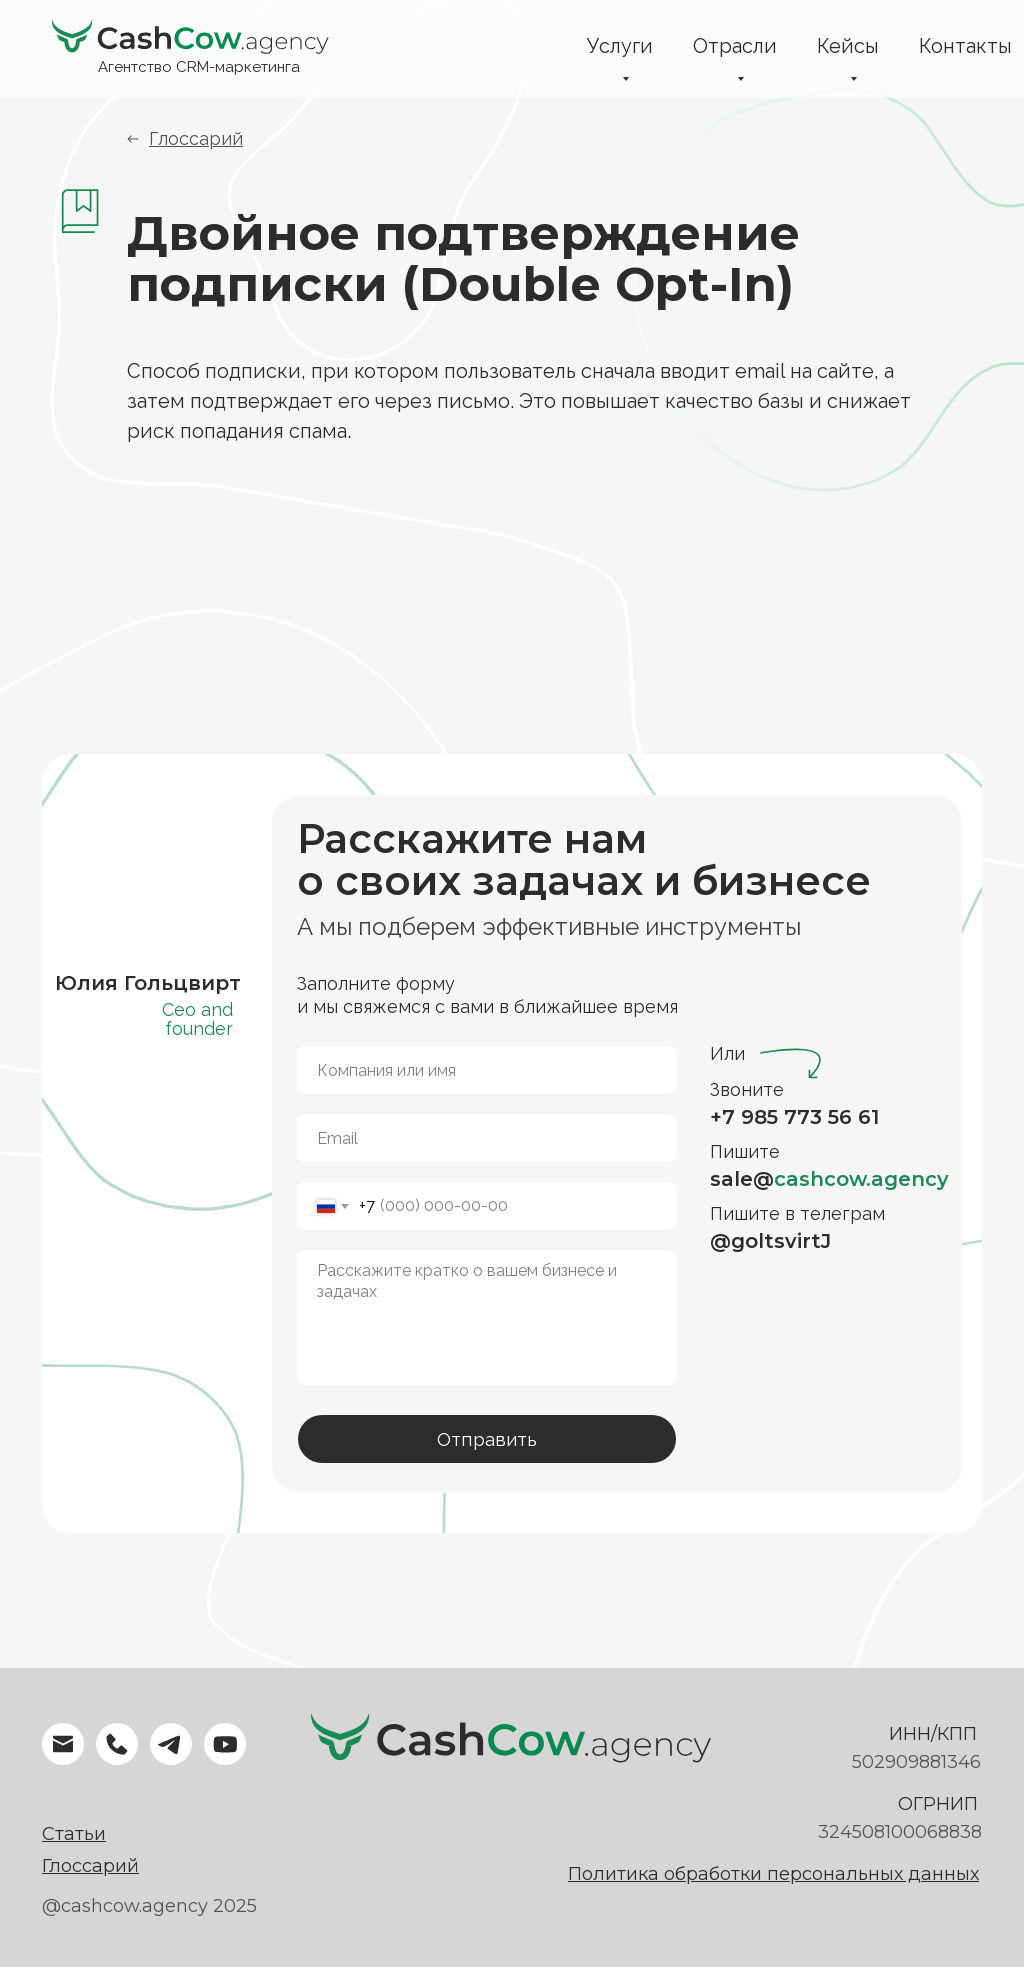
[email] (487, 1138)
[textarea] (487, 1317)
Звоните (747, 1089)
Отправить (487, 1439)
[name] (487, 1070)
